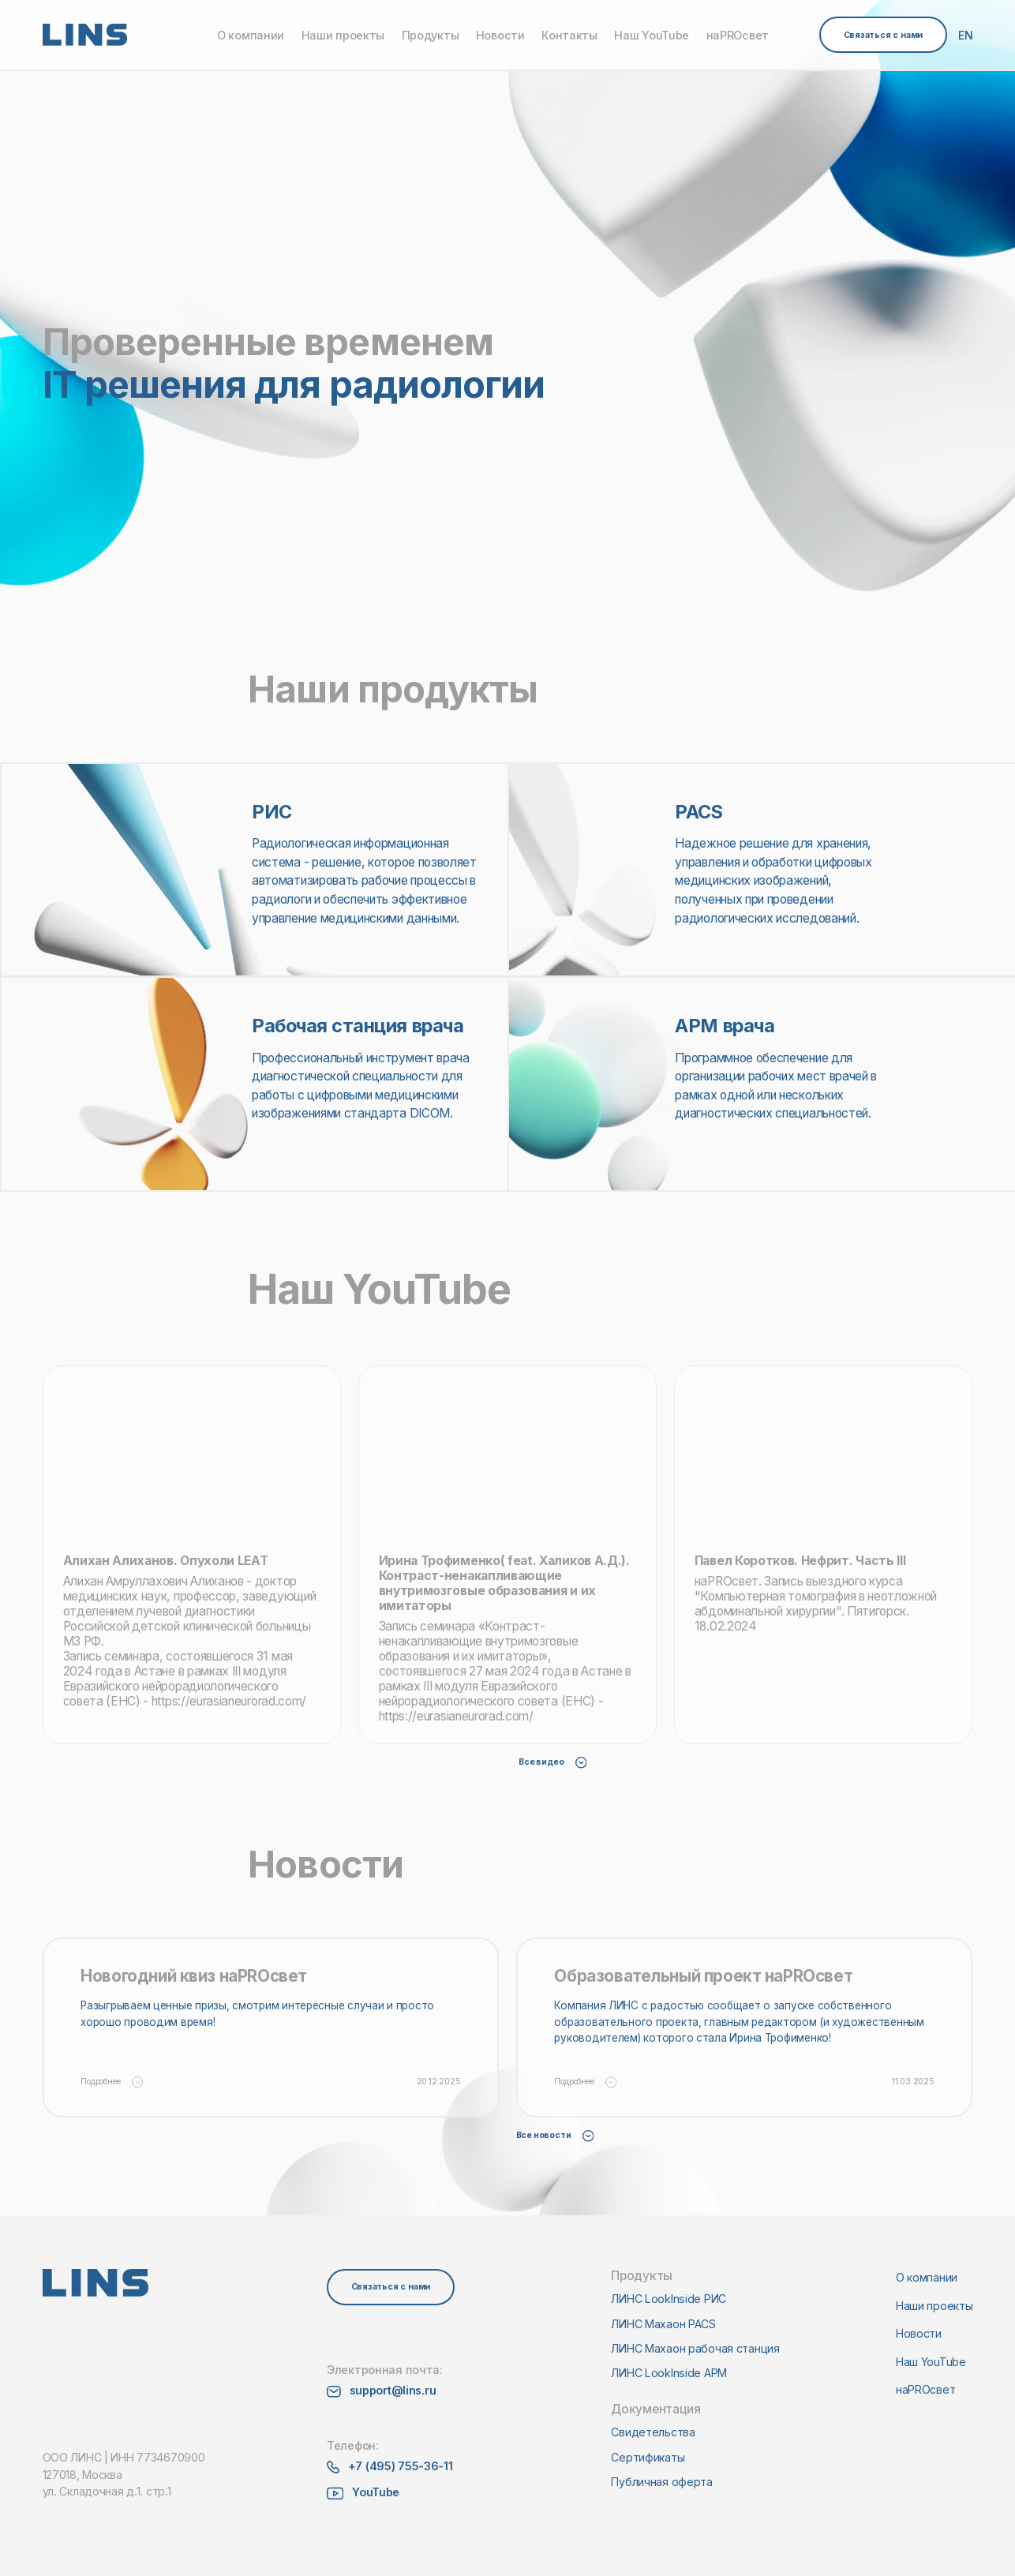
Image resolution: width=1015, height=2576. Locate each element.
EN (965, 35)
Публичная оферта (661, 2481)
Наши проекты (343, 35)
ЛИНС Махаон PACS (663, 2324)
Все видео (552, 1762)
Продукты (430, 35)
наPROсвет (737, 35)
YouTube (375, 2492)
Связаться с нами (883, 35)
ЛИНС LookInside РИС (668, 2298)
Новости (500, 35)
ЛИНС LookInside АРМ (669, 2372)
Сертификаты (647, 2457)
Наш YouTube (651, 35)
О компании (250, 35)
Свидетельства (653, 2432)
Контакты (569, 35)
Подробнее (112, 2082)
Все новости (555, 2135)
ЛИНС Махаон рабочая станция (695, 2348)
